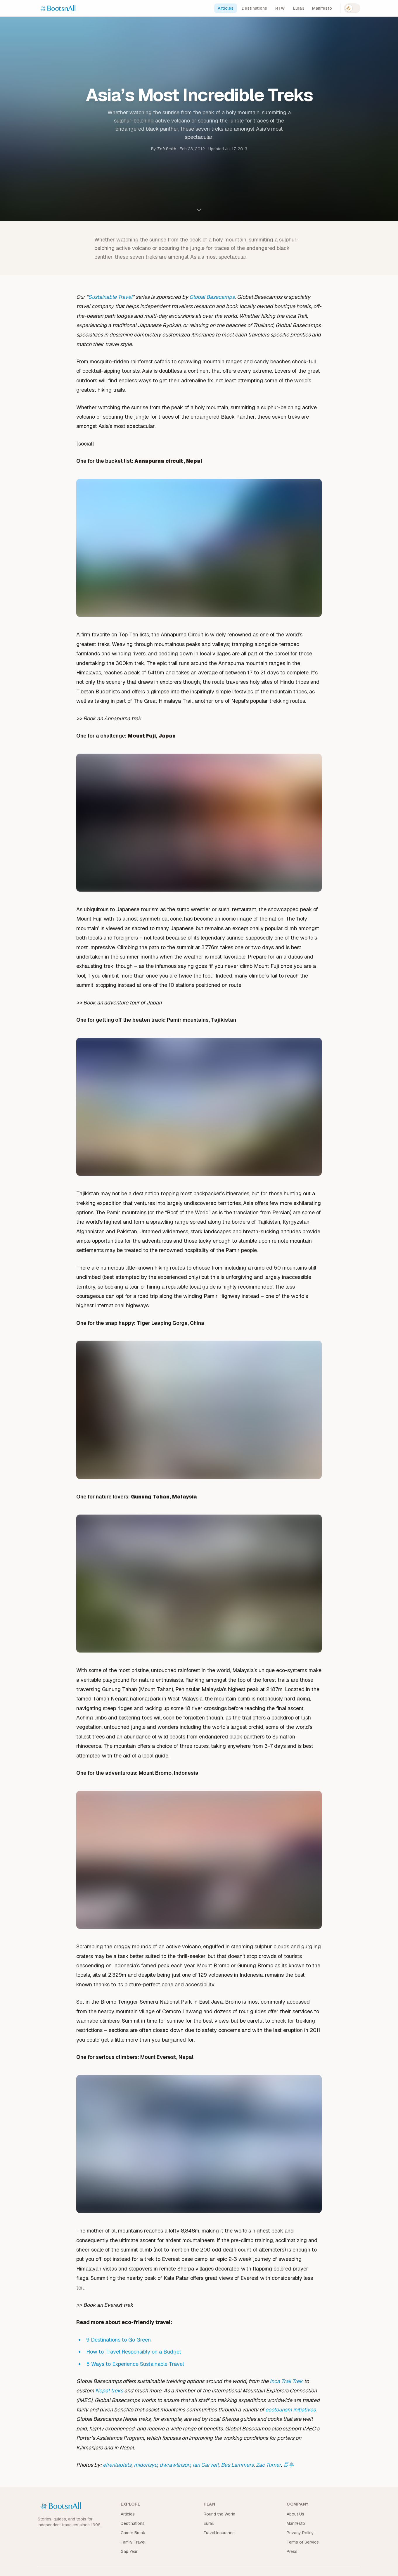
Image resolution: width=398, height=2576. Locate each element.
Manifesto (322, 8)
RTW (280, 8)
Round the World (219, 2514)
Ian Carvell (206, 2464)
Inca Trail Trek (286, 2381)
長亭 (288, 2464)
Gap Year (129, 2551)
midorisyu (145, 2464)
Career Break (133, 2532)
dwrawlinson (175, 2464)
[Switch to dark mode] (352, 8)
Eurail (298, 8)
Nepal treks (108, 2390)
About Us (295, 2514)
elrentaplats (117, 2464)
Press (292, 2551)
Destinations (254, 8)
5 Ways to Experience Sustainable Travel (135, 2364)
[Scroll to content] (199, 210)
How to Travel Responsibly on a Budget (133, 2351)
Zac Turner (268, 2464)
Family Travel (133, 2542)
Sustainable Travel (110, 296)
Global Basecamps (212, 296)
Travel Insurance (219, 2532)
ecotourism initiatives (290, 2409)
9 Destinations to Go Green (118, 2339)
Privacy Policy (300, 2532)
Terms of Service (303, 2542)
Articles (225, 8)
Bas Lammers (237, 2464)
